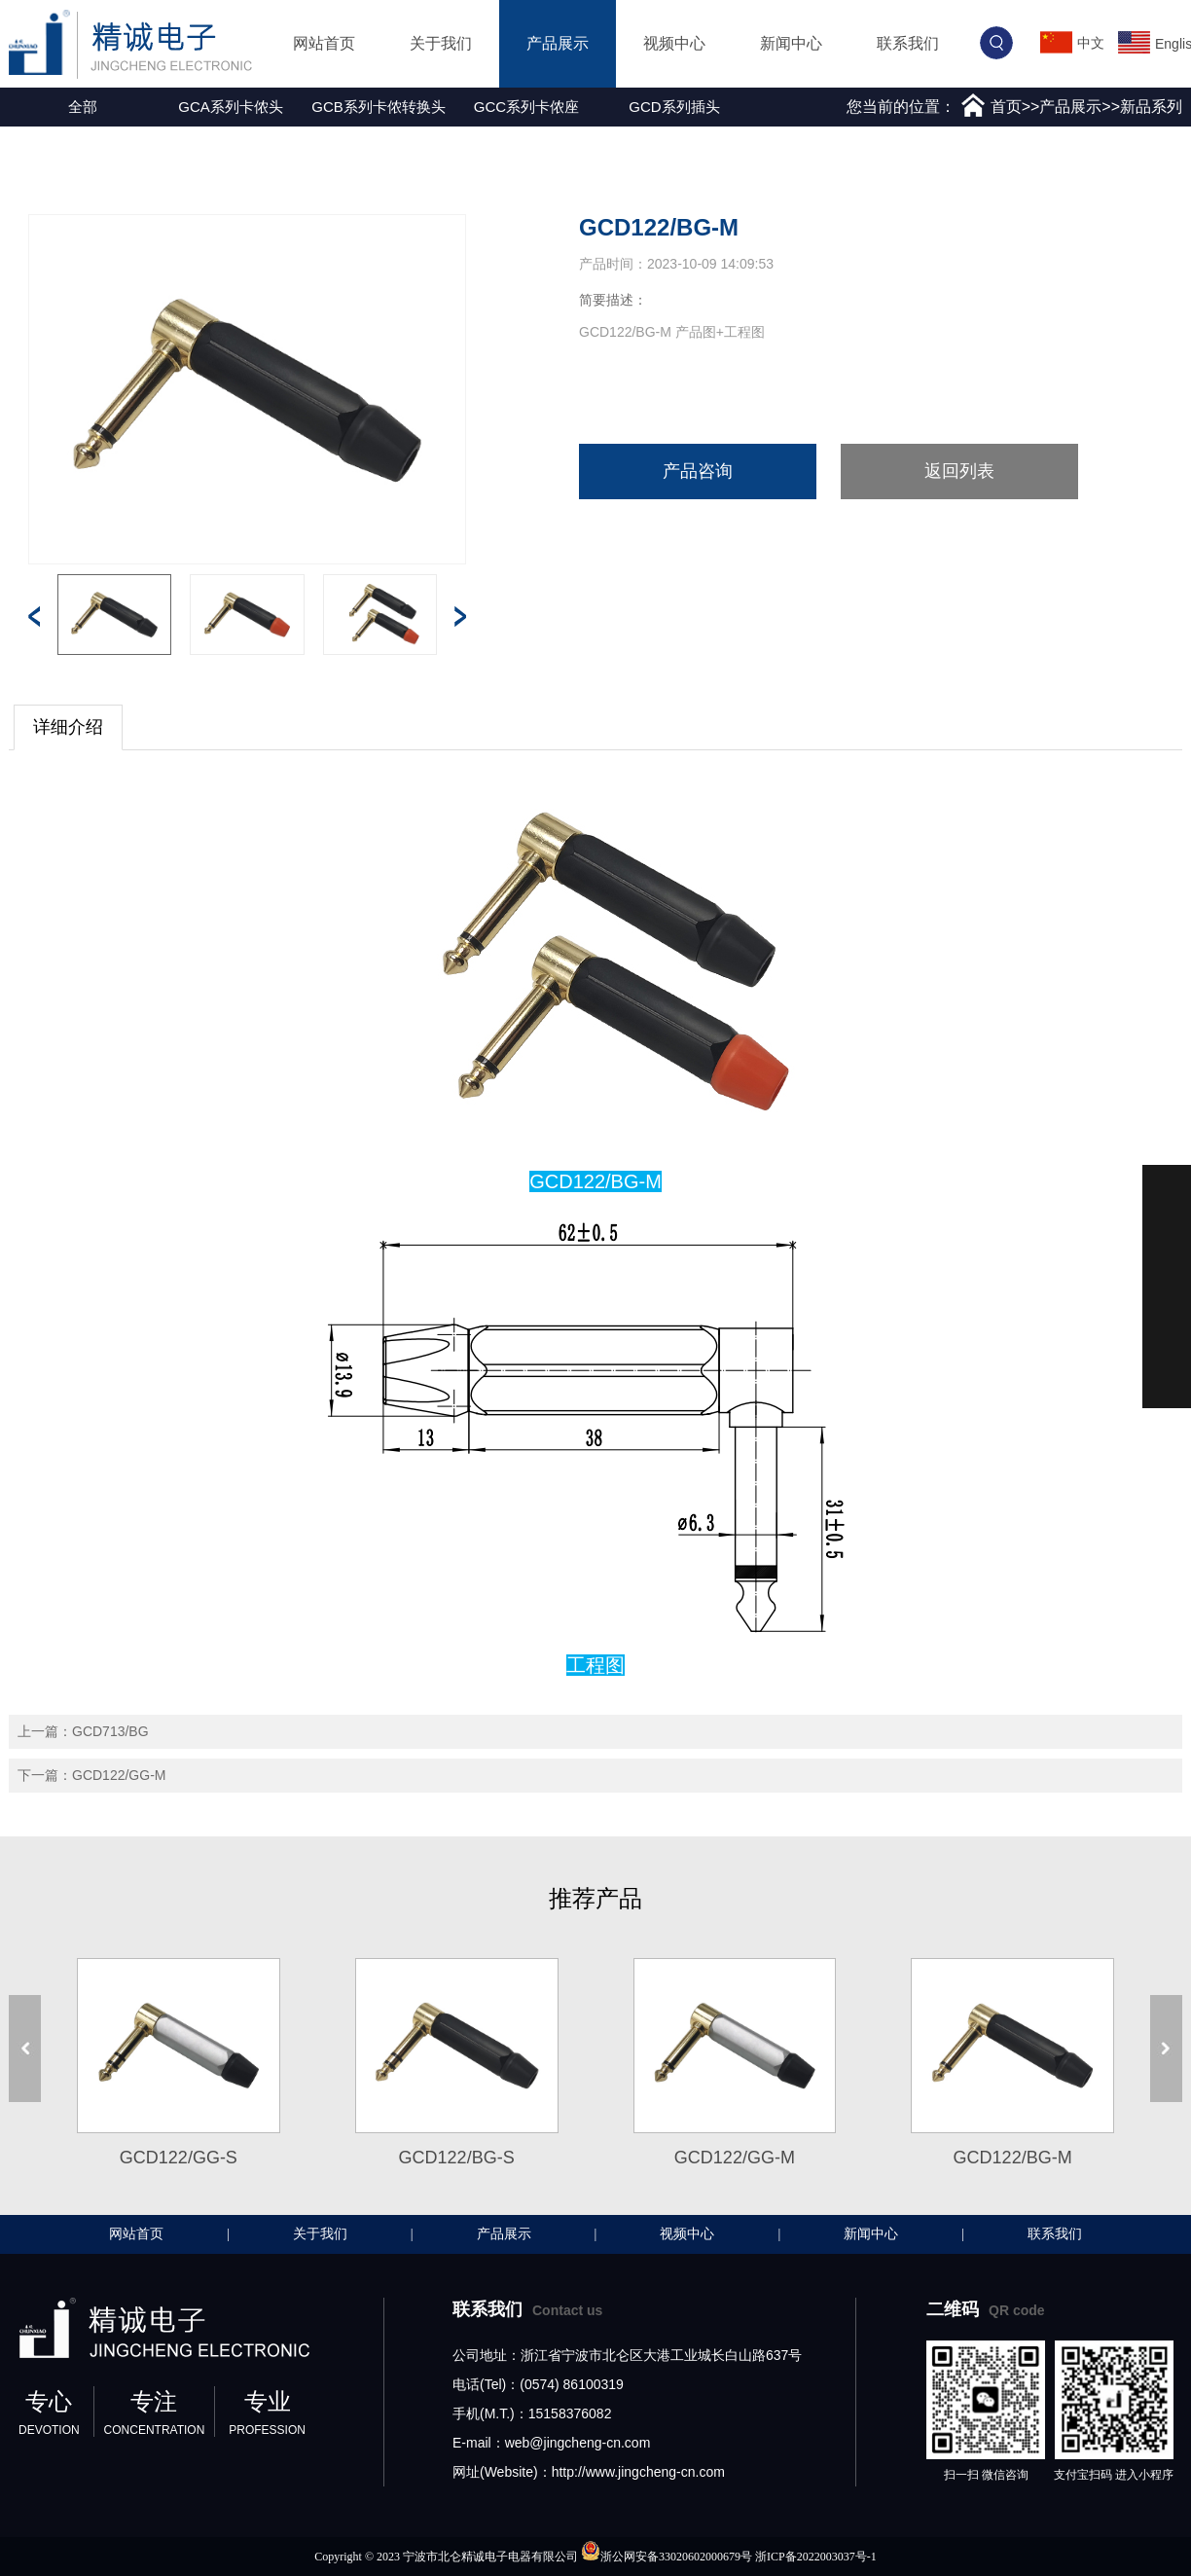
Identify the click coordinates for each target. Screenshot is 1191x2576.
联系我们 (908, 43)
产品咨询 (698, 471)
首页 (1006, 106)
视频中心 (674, 43)
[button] (13, 107)
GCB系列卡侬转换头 (378, 106)
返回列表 (959, 471)
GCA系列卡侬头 (230, 106)
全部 (82, 106)
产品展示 (557, 43)
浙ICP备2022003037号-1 (816, 2556)
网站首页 (324, 43)
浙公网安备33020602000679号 (676, 2556)
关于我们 (441, 43)
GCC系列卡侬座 (526, 106)
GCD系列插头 (674, 106)
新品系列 (1151, 106)
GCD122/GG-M (118, 1775)
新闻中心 (791, 43)
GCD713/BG (110, 1731)
